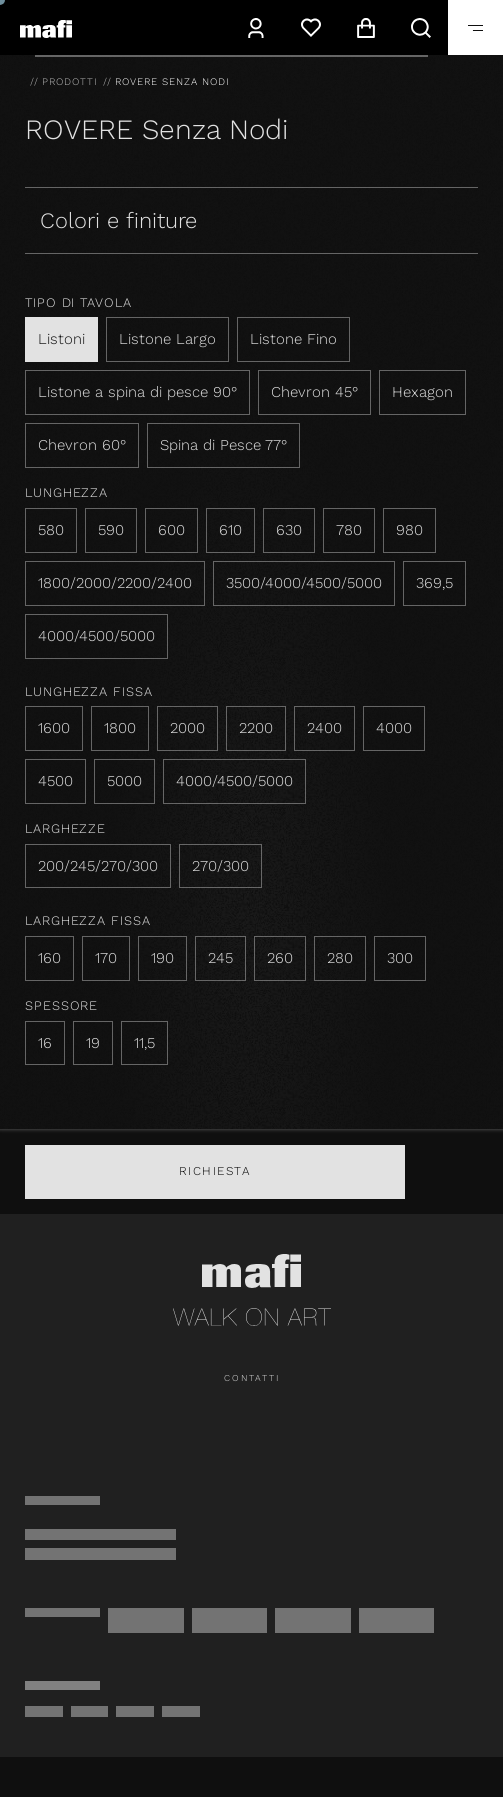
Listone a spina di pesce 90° (137, 392)
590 (111, 530)
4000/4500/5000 (96, 636)
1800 (120, 728)
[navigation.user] (255, 27)
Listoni (61, 339)
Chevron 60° (82, 445)
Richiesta (215, 1171)
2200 (256, 728)
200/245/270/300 (98, 866)
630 (289, 530)
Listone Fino (293, 339)
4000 (394, 728)
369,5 (434, 583)
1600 (54, 728)
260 (280, 958)
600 (171, 530)
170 (106, 958)
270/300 (220, 866)
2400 (324, 728)
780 (349, 530)
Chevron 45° (314, 392)
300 (400, 958)
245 (220, 958)
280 (340, 958)
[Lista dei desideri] (310, 27)
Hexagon (422, 392)
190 (162, 958)
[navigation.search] (420, 27)
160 (49, 958)
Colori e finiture (118, 220)
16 (45, 1043)
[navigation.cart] (365, 27)
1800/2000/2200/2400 (115, 583)
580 (51, 530)
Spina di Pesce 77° (223, 445)
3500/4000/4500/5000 (304, 583)
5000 (124, 781)
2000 (187, 728)
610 (230, 530)
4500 (55, 781)
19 (93, 1043)
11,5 (144, 1043)
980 (409, 530)
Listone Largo (167, 339)
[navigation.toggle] (475, 27)
